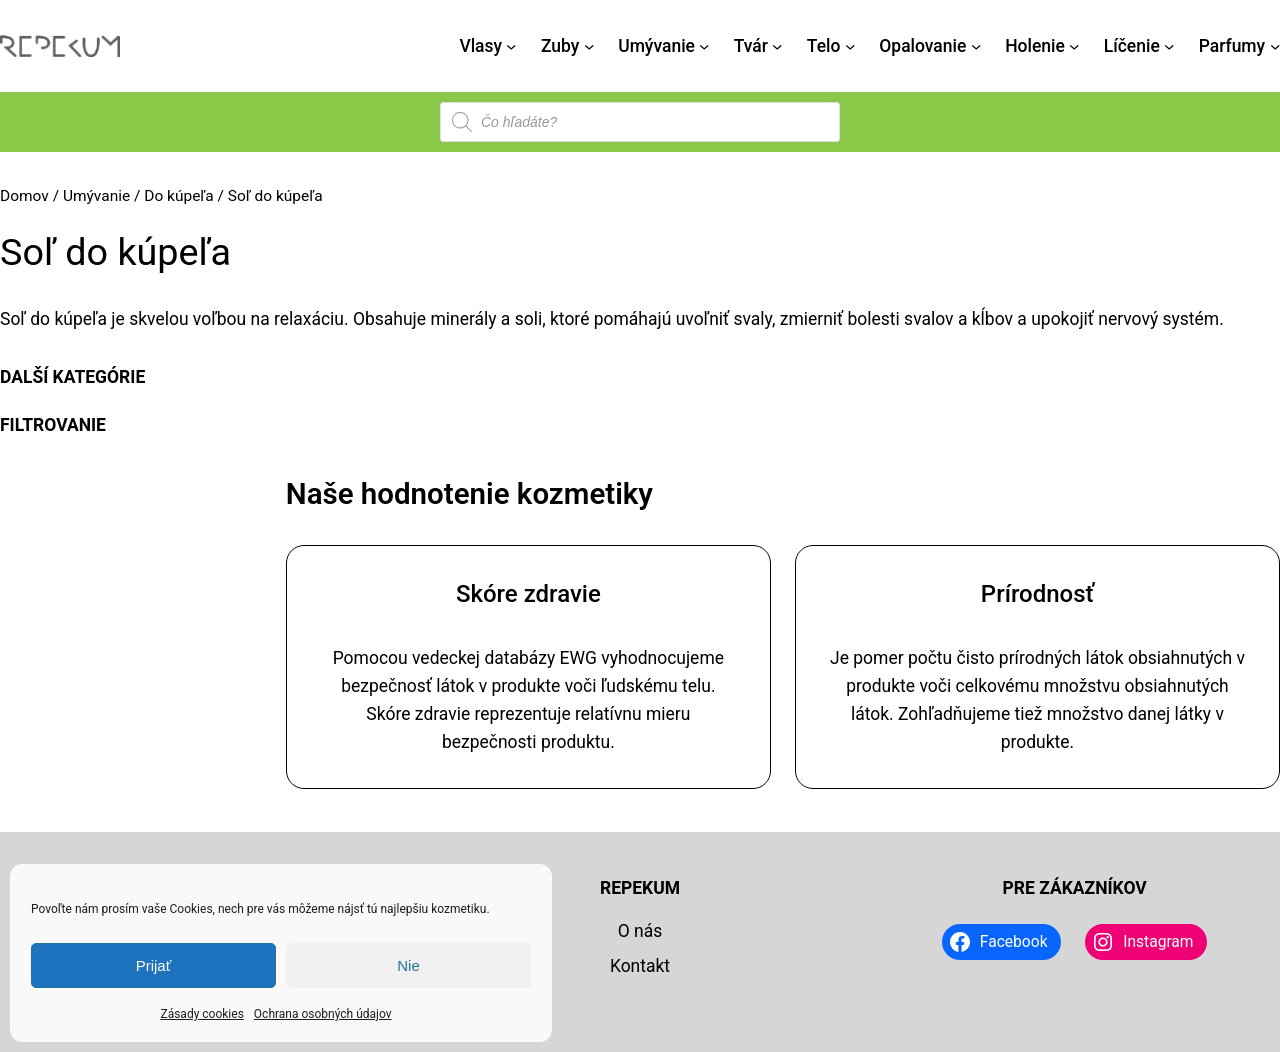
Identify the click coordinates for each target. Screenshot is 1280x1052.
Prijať (154, 965)
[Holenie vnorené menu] (1074, 46)
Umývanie (96, 196)
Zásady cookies (201, 1014)
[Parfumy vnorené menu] (1275, 46)
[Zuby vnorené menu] (589, 46)
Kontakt (640, 966)
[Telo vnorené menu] (850, 46)
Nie (408, 965)
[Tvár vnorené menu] (777, 46)
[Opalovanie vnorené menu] (976, 46)
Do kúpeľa (178, 196)
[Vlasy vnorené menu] (511, 46)
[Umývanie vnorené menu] (704, 46)
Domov (24, 196)
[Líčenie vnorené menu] (1169, 46)
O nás (640, 931)
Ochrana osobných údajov (323, 1014)
